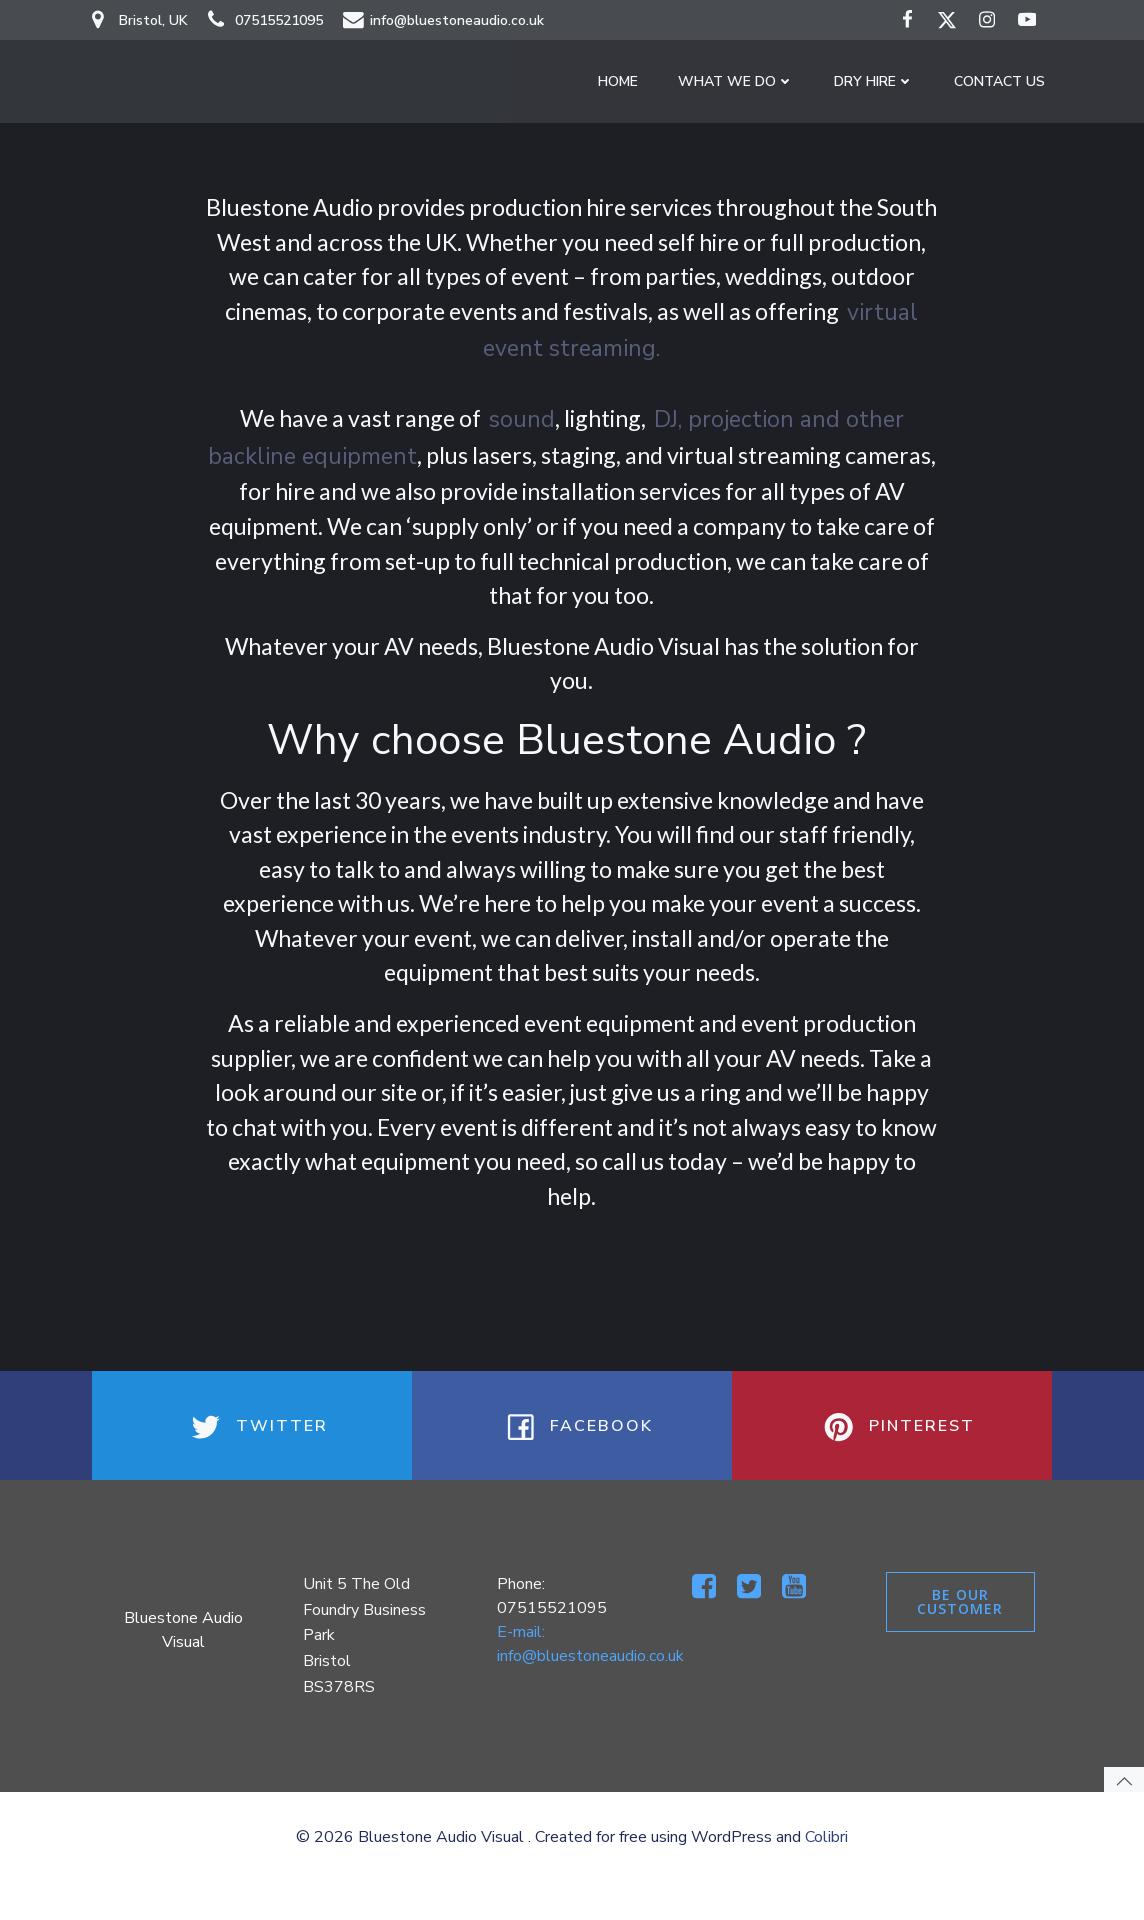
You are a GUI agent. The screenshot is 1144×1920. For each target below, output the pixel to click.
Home (625, 85)
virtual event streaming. (631, 343)
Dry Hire (881, 85)
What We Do (743, 85)
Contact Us (1006, 85)
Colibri (826, 1875)
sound (522, 414)
